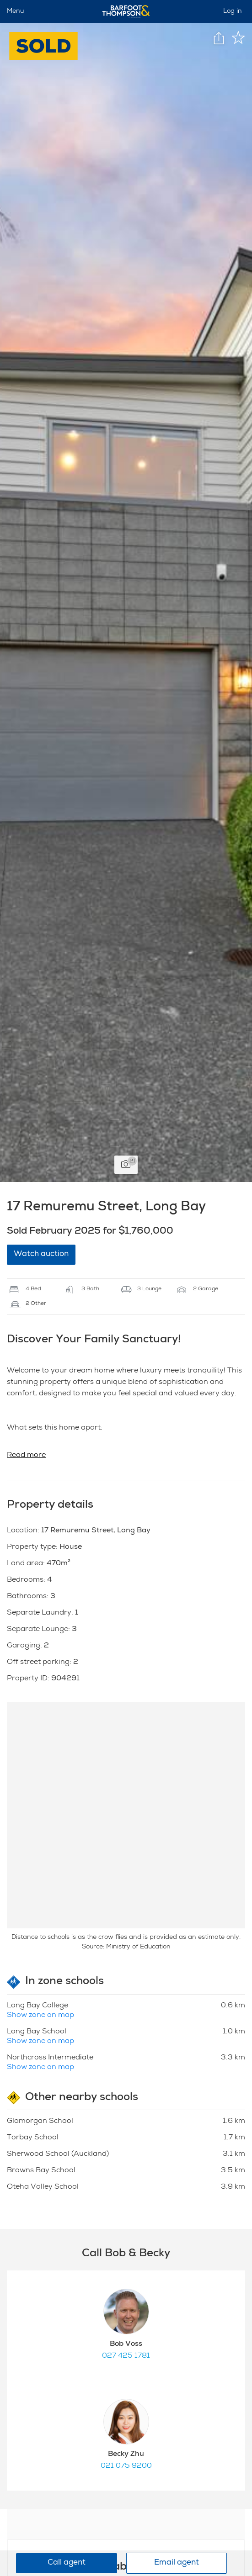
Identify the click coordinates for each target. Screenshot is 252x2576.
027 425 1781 (126, 2356)
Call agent (67, 2563)
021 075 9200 (126, 2466)
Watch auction (41, 1254)
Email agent (176, 2563)
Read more (26, 1455)
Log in (232, 11)
